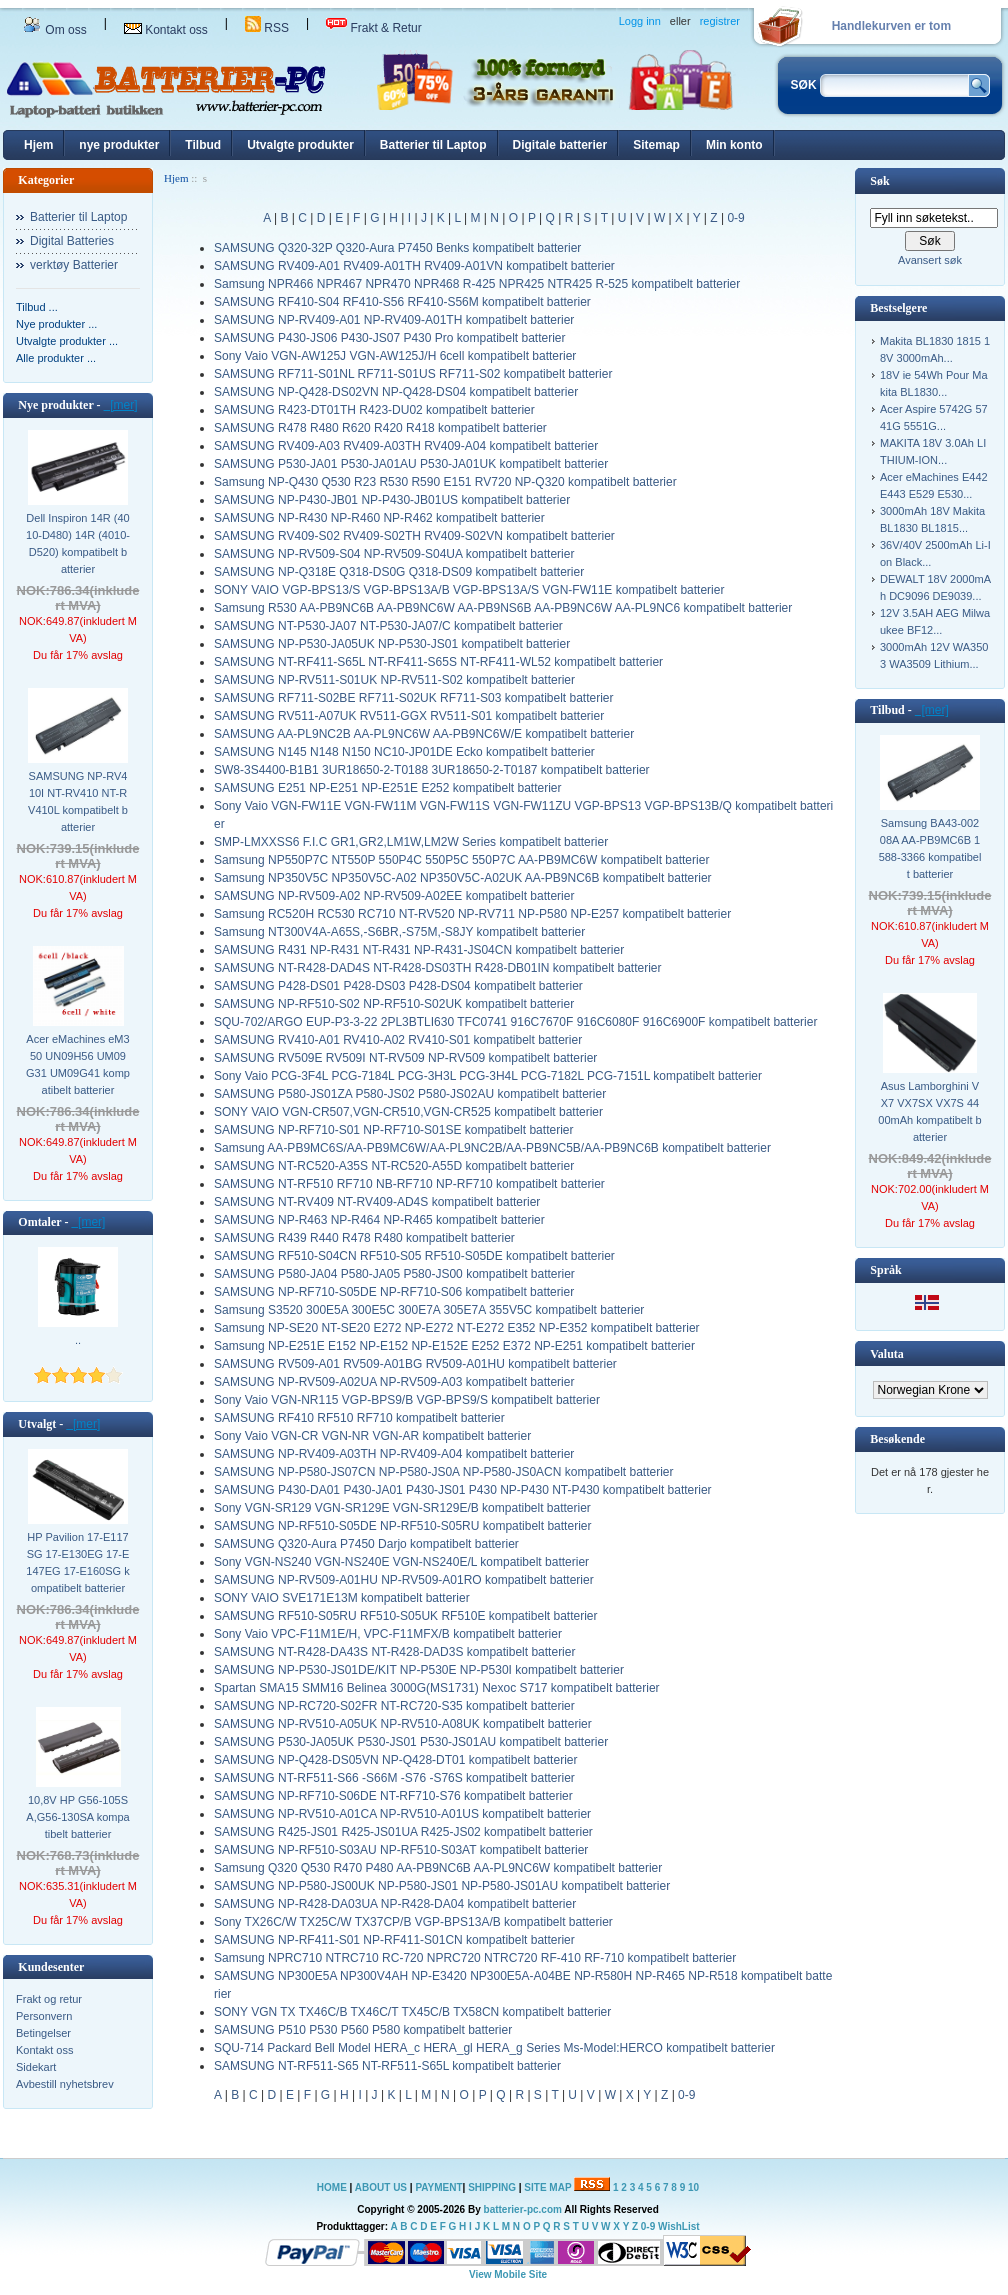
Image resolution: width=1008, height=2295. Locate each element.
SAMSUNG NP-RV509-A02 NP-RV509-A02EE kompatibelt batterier (394, 896)
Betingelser (43, 2033)
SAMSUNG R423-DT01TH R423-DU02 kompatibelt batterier (374, 410)
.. (78, 1340)
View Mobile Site (508, 2274)
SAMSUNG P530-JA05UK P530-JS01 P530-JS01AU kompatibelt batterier (411, 1742)
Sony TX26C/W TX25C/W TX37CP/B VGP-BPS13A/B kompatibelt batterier (413, 1922)
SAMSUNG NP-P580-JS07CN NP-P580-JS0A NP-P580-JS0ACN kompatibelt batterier (444, 1472)
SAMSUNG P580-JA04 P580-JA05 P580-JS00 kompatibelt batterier (394, 1274)
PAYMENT (438, 2187)
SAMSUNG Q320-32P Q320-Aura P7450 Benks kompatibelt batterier (397, 248)
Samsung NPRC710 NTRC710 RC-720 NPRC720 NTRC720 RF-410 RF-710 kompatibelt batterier (475, 1958)
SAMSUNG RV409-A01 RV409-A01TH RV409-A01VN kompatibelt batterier (414, 266)
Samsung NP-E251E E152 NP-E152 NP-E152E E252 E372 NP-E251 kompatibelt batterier (454, 1346)
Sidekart (36, 2067)
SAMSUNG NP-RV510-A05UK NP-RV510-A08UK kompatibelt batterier (403, 1724)
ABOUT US (382, 2187)
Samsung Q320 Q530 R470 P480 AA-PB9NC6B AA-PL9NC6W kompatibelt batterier (438, 1868)
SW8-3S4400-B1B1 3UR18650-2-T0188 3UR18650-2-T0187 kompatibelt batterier (432, 770)
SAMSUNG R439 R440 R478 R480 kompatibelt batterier (364, 1238)
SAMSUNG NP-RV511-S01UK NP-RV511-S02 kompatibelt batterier (394, 680)
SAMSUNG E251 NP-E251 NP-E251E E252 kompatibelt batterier (388, 788)
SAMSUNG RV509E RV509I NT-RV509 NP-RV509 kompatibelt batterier (405, 1058)
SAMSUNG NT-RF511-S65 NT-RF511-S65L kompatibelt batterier (387, 2066)
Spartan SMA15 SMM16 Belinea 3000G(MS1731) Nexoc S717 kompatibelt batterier (437, 1688)
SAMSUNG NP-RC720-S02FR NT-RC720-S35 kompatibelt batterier (394, 1706)
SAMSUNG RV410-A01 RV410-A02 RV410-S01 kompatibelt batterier (398, 1040)
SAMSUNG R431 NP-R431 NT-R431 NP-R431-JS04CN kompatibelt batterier (419, 950)
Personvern (44, 2016)
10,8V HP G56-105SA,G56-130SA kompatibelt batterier (77, 1817)
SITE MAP (547, 2187)
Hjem (38, 145)
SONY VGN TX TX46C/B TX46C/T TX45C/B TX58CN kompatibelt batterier (412, 2012)
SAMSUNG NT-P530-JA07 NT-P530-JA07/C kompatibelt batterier (388, 626)
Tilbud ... (37, 307)
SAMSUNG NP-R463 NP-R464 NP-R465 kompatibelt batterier (379, 1220)
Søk (879, 181)
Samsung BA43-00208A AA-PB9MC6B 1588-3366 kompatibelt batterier (930, 848)
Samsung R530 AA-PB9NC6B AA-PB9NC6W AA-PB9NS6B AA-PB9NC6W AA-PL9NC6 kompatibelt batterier (503, 608)
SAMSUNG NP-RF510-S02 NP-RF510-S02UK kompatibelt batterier (394, 1004)
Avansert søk (930, 260)
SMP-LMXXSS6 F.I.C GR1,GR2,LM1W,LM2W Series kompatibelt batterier (411, 842)
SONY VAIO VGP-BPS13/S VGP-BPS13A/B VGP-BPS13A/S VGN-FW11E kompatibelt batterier (469, 590)
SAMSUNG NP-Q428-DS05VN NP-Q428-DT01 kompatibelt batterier (395, 1760)
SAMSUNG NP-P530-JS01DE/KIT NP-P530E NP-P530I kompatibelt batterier (419, 1670)
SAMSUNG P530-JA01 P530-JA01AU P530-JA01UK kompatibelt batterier (411, 464)
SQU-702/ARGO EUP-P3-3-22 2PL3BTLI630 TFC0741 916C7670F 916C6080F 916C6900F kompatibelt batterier (515, 1022)
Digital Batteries (72, 241)
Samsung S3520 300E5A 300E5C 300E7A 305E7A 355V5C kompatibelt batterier (429, 1310)
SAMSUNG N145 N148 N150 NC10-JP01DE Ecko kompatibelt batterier (404, 752)
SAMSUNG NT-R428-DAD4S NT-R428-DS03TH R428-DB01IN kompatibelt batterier (438, 968)
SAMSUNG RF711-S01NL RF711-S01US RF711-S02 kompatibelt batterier (413, 374)
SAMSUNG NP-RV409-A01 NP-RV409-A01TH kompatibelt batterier (394, 320)
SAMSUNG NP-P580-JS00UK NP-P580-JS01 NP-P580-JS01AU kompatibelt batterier (442, 1886)
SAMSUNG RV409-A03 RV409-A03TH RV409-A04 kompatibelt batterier (406, 446)
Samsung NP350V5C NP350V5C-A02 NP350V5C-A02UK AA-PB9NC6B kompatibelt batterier (463, 878)
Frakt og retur (49, 1999)
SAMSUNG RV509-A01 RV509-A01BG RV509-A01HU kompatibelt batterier (415, 1364)
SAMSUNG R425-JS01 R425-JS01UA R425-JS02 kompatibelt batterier (403, 1832)
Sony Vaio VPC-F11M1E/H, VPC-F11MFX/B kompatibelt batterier (388, 1634)
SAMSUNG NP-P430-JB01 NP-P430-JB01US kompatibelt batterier (392, 500)
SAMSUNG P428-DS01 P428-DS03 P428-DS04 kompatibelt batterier (398, 986)
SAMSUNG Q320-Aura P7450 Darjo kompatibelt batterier (366, 1544)
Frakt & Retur (374, 28)
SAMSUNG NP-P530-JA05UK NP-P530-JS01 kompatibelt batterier (392, 644)
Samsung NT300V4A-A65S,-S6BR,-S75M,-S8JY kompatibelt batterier (399, 932)
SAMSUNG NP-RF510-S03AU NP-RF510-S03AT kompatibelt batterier (401, 1850)
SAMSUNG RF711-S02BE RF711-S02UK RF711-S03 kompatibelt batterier (414, 698)
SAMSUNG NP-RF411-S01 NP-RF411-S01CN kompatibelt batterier (394, 1940)
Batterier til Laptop (433, 145)
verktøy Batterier (74, 265)
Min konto (734, 145)
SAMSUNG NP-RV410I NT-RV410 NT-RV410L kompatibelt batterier (78, 801)
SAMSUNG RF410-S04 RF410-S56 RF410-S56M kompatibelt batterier (402, 302)
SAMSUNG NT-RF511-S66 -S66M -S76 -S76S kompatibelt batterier (394, 1778)
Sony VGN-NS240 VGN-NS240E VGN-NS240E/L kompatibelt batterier (401, 1562)
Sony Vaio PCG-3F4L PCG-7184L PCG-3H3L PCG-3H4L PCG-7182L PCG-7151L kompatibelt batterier (488, 1076)
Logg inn (640, 21)
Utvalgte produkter (300, 145)
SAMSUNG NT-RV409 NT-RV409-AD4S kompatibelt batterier (377, 1202)
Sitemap (656, 145)
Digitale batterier (560, 145)
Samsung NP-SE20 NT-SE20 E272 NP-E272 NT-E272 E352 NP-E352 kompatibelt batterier (457, 1328)
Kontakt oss (166, 30)
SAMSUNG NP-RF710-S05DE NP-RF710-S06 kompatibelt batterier (394, 1292)
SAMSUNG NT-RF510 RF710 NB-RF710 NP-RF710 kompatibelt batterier (409, 1184)
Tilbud (203, 145)
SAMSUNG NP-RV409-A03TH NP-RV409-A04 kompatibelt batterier (394, 1454)
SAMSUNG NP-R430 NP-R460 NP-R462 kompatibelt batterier (379, 518)
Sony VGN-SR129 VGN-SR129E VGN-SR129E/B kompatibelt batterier (402, 1508)
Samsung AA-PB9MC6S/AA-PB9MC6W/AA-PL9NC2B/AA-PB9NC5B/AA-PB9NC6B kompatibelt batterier (492, 1148)
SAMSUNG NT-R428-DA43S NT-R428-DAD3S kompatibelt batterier (394, 1652)
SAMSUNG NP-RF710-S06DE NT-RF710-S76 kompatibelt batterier (393, 1796)
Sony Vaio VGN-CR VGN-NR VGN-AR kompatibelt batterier (372, 1436)
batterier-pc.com (523, 2209)
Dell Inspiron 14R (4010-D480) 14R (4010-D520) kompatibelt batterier (78, 543)
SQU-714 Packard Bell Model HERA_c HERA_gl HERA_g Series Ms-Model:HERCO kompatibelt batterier (494, 2048)
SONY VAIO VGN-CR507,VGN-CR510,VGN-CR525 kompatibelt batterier (408, 1112)
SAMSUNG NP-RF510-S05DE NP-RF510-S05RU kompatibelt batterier (402, 1526)
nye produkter (119, 145)
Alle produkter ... (56, 358)
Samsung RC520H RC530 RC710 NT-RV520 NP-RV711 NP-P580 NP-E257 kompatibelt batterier (472, 914)
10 (693, 2187)
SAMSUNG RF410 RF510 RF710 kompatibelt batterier (359, 1418)
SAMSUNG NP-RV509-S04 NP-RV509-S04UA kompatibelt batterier (394, 554)
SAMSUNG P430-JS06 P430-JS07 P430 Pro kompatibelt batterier (390, 338)
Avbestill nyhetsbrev (65, 2084)
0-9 (735, 218)
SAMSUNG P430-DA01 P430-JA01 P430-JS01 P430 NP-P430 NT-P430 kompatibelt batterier (463, 1490)
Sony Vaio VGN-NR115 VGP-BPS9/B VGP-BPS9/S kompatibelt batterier (407, 1400)
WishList (679, 2226)
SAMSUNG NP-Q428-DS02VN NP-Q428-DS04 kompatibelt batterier (396, 392)
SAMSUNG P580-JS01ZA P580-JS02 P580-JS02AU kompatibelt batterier (410, 1094)
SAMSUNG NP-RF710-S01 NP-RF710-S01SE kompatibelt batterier (393, 1130)
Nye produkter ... (56, 324)
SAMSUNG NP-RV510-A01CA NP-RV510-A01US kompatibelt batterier (402, 1814)
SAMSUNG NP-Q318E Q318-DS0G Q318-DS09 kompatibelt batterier (399, 572)
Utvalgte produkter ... (67, 341)
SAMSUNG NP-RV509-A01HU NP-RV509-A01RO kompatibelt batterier (404, 1580)
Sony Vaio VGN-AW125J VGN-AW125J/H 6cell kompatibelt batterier (395, 356)
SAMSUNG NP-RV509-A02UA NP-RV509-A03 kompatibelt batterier (394, 1382)
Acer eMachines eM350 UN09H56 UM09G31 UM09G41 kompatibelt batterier (78, 1064)
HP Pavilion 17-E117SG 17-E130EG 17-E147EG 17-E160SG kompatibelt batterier (77, 1562)
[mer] (121, 405)
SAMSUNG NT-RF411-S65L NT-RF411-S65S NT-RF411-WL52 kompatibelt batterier (438, 662)
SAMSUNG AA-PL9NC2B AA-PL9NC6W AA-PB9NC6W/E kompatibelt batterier (424, 734)
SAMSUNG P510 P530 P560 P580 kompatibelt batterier (363, 2030)
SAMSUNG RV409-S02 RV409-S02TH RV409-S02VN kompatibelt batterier (414, 536)
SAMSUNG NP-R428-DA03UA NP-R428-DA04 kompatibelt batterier (395, 1904)
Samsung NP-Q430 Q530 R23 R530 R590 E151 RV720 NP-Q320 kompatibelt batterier (445, 482)
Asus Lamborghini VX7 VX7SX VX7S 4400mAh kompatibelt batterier (929, 1111)
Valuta (887, 1354)
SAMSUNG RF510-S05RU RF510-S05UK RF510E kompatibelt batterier (405, 1616)
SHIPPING (492, 2187)
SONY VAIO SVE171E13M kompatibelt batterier (342, 1598)
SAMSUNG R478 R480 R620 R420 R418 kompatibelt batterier (380, 428)
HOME (332, 2187)
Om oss (55, 30)
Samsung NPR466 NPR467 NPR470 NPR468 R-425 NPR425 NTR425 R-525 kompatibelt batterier (477, 284)
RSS (267, 28)
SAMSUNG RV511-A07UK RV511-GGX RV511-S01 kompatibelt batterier (409, 716)
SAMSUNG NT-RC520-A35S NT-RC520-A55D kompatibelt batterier (394, 1166)
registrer (720, 21)
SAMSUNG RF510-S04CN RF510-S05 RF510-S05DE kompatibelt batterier (414, 1256)
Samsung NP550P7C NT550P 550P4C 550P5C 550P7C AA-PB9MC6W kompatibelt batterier (461, 860)
